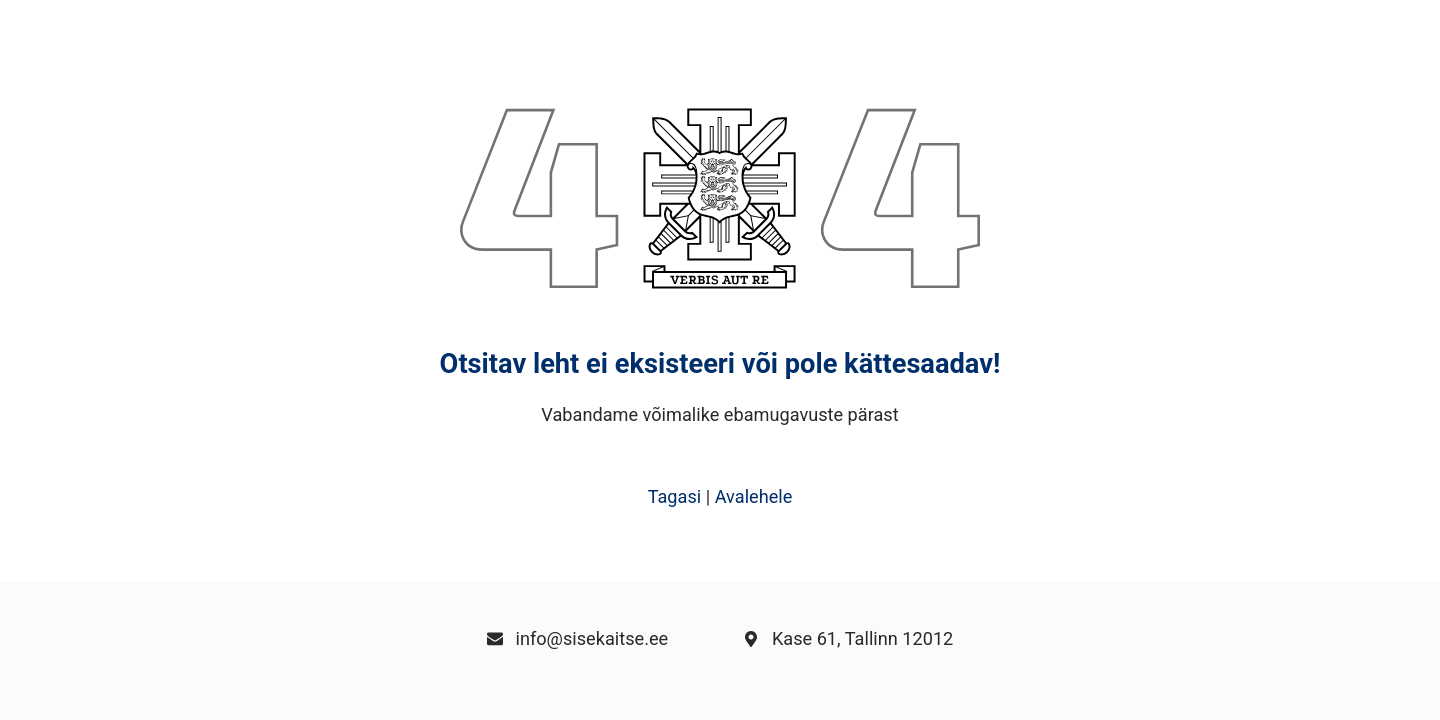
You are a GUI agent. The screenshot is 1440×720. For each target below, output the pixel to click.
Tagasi (675, 496)
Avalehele (754, 496)
